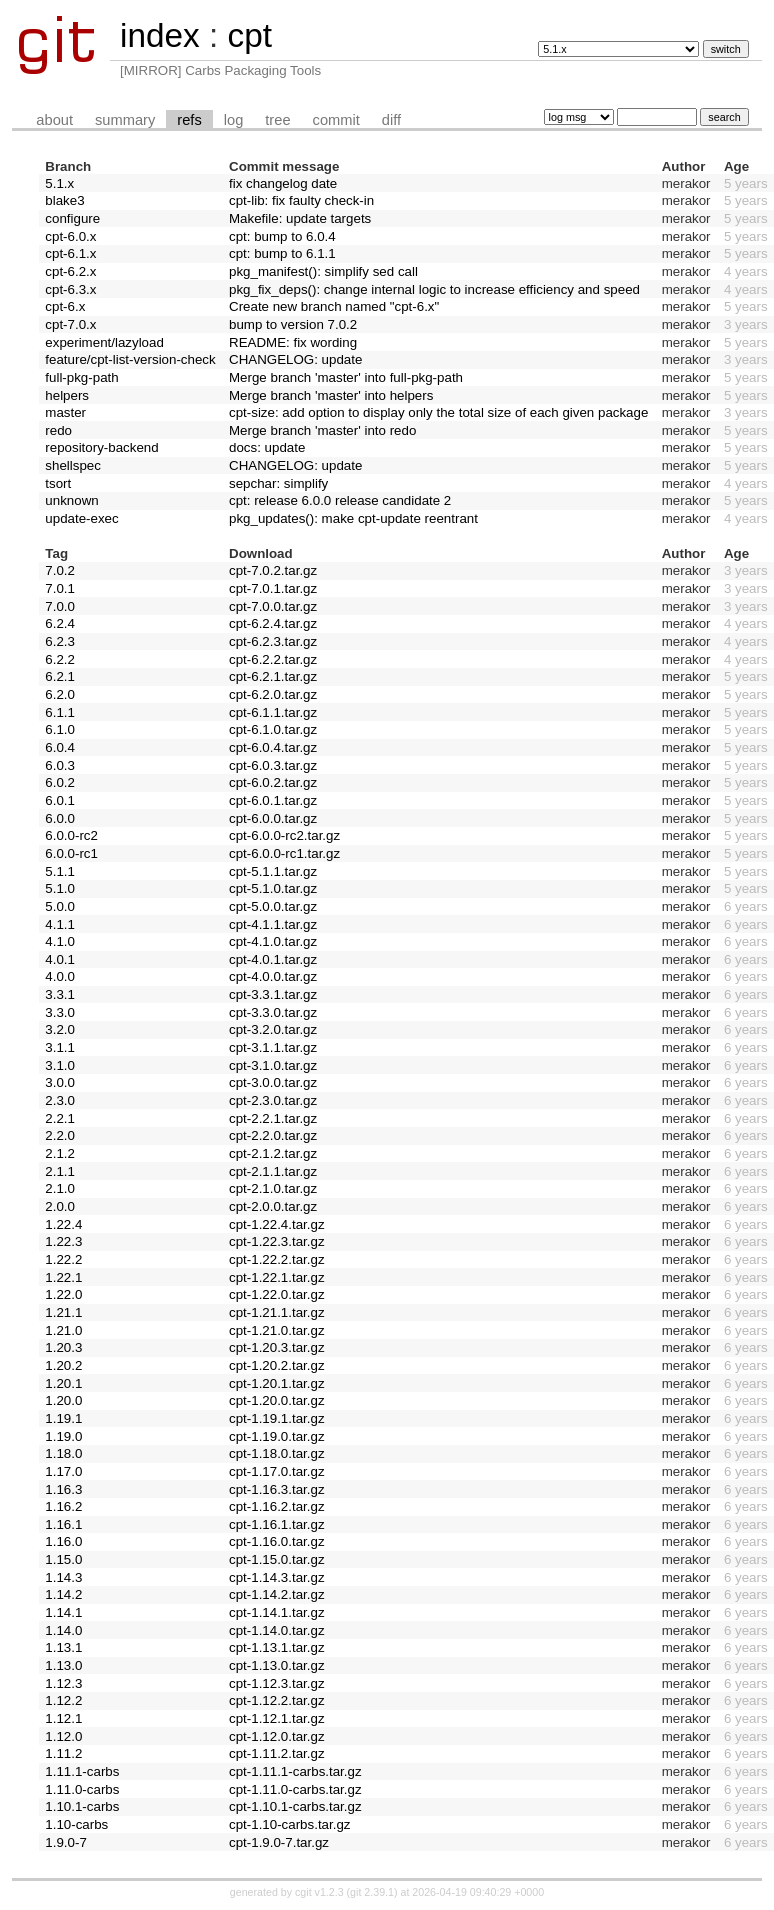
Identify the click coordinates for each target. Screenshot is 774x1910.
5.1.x (59, 183)
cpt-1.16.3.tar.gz (277, 1489)
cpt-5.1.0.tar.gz (273, 888)
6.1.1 (60, 712)
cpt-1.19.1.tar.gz (277, 1418)
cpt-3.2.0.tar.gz (273, 1029)
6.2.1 (60, 676)
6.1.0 (60, 729)
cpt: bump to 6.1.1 (282, 253)
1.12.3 (63, 1683)
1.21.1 (63, 1312)
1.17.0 (63, 1471)
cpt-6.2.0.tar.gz (273, 694)
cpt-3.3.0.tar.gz (273, 1012)
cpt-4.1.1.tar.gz (273, 924)
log (234, 120)
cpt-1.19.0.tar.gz (277, 1436)
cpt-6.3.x (70, 289)
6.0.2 (60, 782)
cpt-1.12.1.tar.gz (277, 1718)
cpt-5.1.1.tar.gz (273, 871)
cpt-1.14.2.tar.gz (277, 1594)
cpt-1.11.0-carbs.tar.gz (295, 1789)
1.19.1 (63, 1418)
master (65, 412)
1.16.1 (63, 1524)
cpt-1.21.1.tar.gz (277, 1312)
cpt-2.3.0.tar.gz (273, 1100)
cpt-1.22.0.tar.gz (277, 1294)
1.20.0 (63, 1400)
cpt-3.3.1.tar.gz (273, 994)
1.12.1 (63, 1718)
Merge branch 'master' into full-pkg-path (346, 377)
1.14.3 (63, 1577)
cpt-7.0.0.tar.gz (273, 606)
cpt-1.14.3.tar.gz (277, 1577)
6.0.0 (60, 818)
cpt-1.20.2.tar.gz (277, 1365)
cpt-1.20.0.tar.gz (277, 1400)
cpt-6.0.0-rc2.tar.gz (284, 835)
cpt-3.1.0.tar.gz (273, 1065)
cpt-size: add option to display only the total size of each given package (438, 412)
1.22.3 (63, 1241)
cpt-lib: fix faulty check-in (301, 200)
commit (336, 120)
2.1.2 (60, 1153)
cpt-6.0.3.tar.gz (273, 765)
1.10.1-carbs (82, 1806)
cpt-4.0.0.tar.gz (273, 976)
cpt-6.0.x (70, 236)
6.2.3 (60, 641)
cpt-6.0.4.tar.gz (273, 747)
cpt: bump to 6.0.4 (282, 236)
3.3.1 (60, 994)
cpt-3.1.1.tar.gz (273, 1047)
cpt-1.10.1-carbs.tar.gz (295, 1806)
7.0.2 (60, 570)
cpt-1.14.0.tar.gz (277, 1630)
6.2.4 (60, 623)
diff (391, 120)
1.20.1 (63, 1383)
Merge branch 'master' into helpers (331, 395)
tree (277, 120)
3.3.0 (60, 1012)
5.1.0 (60, 888)
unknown (71, 500)
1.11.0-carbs (82, 1789)
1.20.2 (63, 1365)
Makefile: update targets (300, 218)
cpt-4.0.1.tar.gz (273, 959)
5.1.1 (60, 871)
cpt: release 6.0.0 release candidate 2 (340, 500)
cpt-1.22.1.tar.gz (277, 1277)
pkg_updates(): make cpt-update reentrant (353, 518)
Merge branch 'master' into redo (322, 430)
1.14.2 (63, 1594)
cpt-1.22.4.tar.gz (277, 1224)
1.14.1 (63, 1612)
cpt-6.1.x (70, 253)
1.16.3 (63, 1489)
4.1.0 (60, 941)
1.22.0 (63, 1294)
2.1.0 (60, 1188)
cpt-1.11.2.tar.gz (277, 1753)
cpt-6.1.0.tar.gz (273, 729)
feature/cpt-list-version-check (130, 359)
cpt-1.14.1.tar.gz (277, 1612)
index (160, 35)
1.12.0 (63, 1736)
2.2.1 (60, 1118)
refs (189, 120)
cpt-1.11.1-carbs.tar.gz (295, 1771)
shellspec (73, 465)
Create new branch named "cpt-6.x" (334, 306)
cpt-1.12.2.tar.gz (277, 1700)
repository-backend (101, 447)
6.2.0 (60, 694)
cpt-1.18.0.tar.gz (277, 1453)
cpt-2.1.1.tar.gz (273, 1171)
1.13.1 (63, 1647)
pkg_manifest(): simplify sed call (323, 271)
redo (58, 430)
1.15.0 (63, 1559)
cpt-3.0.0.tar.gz (273, 1082)
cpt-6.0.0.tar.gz (273, 818)
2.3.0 (60, 1100)
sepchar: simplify (278, 483)
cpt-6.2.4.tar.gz (273, 623)
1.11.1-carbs (82, 1771)
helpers (67, 395)
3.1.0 (60, 1065)
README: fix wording (293, 342)
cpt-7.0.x (70, 324)
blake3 (64, 200)
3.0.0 (60, 1082)
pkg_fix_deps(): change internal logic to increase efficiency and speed (434, 289)
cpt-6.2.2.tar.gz (273, 659)
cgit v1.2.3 (319, 1892)
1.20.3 (63, 1347)
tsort (58, 483)
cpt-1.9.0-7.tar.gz (279, 1842)
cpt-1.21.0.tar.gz (277, 1330)
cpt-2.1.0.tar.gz (273, 1188)
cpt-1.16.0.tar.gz (277, 1541)
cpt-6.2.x (70, 271)
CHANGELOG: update (295, 359)
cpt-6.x (65, 306)
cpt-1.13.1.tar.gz (277, 1647)
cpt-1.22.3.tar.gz (277, 1241)
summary (125, 120)
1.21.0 (63, 1330)
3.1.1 (60, 1047)
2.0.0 (60, 1206)
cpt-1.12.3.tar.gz (277, 1683)
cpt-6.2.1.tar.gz (273, 676)
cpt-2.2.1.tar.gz (273, 1118)
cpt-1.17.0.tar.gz (277, 1471)
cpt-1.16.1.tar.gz (277, 1524)
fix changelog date (283, 183)
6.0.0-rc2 (71, 835)
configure (72, 218)
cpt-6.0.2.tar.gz (273, 782)
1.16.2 (63, 1506)
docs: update (267, 447)
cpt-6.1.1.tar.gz (273, 712)
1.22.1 (63, 1277)
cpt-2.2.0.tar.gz (273, 1135)
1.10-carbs (76, 1824)
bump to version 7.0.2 (293, 324)
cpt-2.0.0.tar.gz (273, 1206)
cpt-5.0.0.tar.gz (273, 906)
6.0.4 (60, 747)
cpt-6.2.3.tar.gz (273, 641)
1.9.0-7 (66, 1842)
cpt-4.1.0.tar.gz (273, 941)
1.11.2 (63, 1753)
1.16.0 (63, 1541)
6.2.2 (60, 659)
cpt (249, 35)
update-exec (81, 518)
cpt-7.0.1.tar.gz (273, 588)
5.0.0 (60, 906)
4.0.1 (60, 959)
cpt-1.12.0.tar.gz (277, 1736)
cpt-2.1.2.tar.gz (273, 1153)
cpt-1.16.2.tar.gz (277, 1506)
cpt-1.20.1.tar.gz (277, 1383)
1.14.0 (63, 1630)
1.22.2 (63, 1259)
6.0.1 (60, 800)
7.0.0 (60, 606)
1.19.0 (63, 1436)
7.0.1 (60, 588)
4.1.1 (60, 924)
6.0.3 (60, 765)
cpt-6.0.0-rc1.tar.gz (284, 853)
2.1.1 (60, 1171)
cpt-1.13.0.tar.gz (277, 1665)
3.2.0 (60, 1029)
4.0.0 (60, 976)
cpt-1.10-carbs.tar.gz (290, 1824)
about (54, 120)
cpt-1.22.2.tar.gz (277, 1259)
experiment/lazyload (104, 342)
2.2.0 (60, 1135)
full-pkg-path (81, 377)
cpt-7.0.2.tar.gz (273, 570)
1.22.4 (63, 1224)
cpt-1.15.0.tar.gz (277, 1559)
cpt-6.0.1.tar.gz (273, 800)
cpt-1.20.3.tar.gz (277, 1347)
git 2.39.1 (372, 1892)
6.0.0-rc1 (71, 853)
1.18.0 (63, 1453)
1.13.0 (63, 1665)
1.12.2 (63, 1700)
